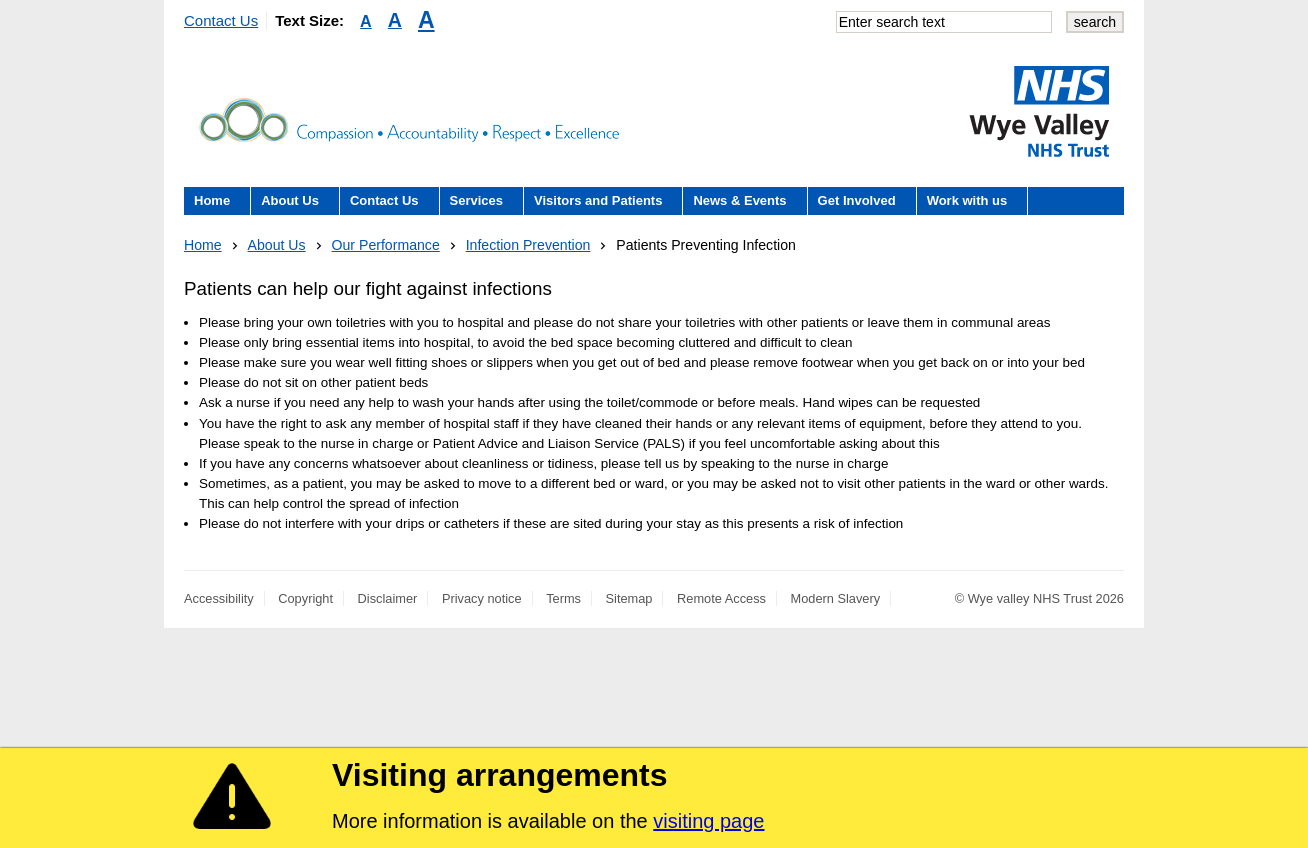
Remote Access (721, 598)
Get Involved (857, 200)
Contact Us (221, 20)
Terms (563, 598)
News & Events (739, 200)
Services (477, 200)
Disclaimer (388, 598)
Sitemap (629, 598)
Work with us (967, 200)
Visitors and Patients (598, 200)
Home (212, 200)
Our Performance (386, 245)
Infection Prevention (528, 245)
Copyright (305, 598)
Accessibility (219, 598)
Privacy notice (482, 598)
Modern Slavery (836, 598)
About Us (290, 200)
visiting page (708, 821)
